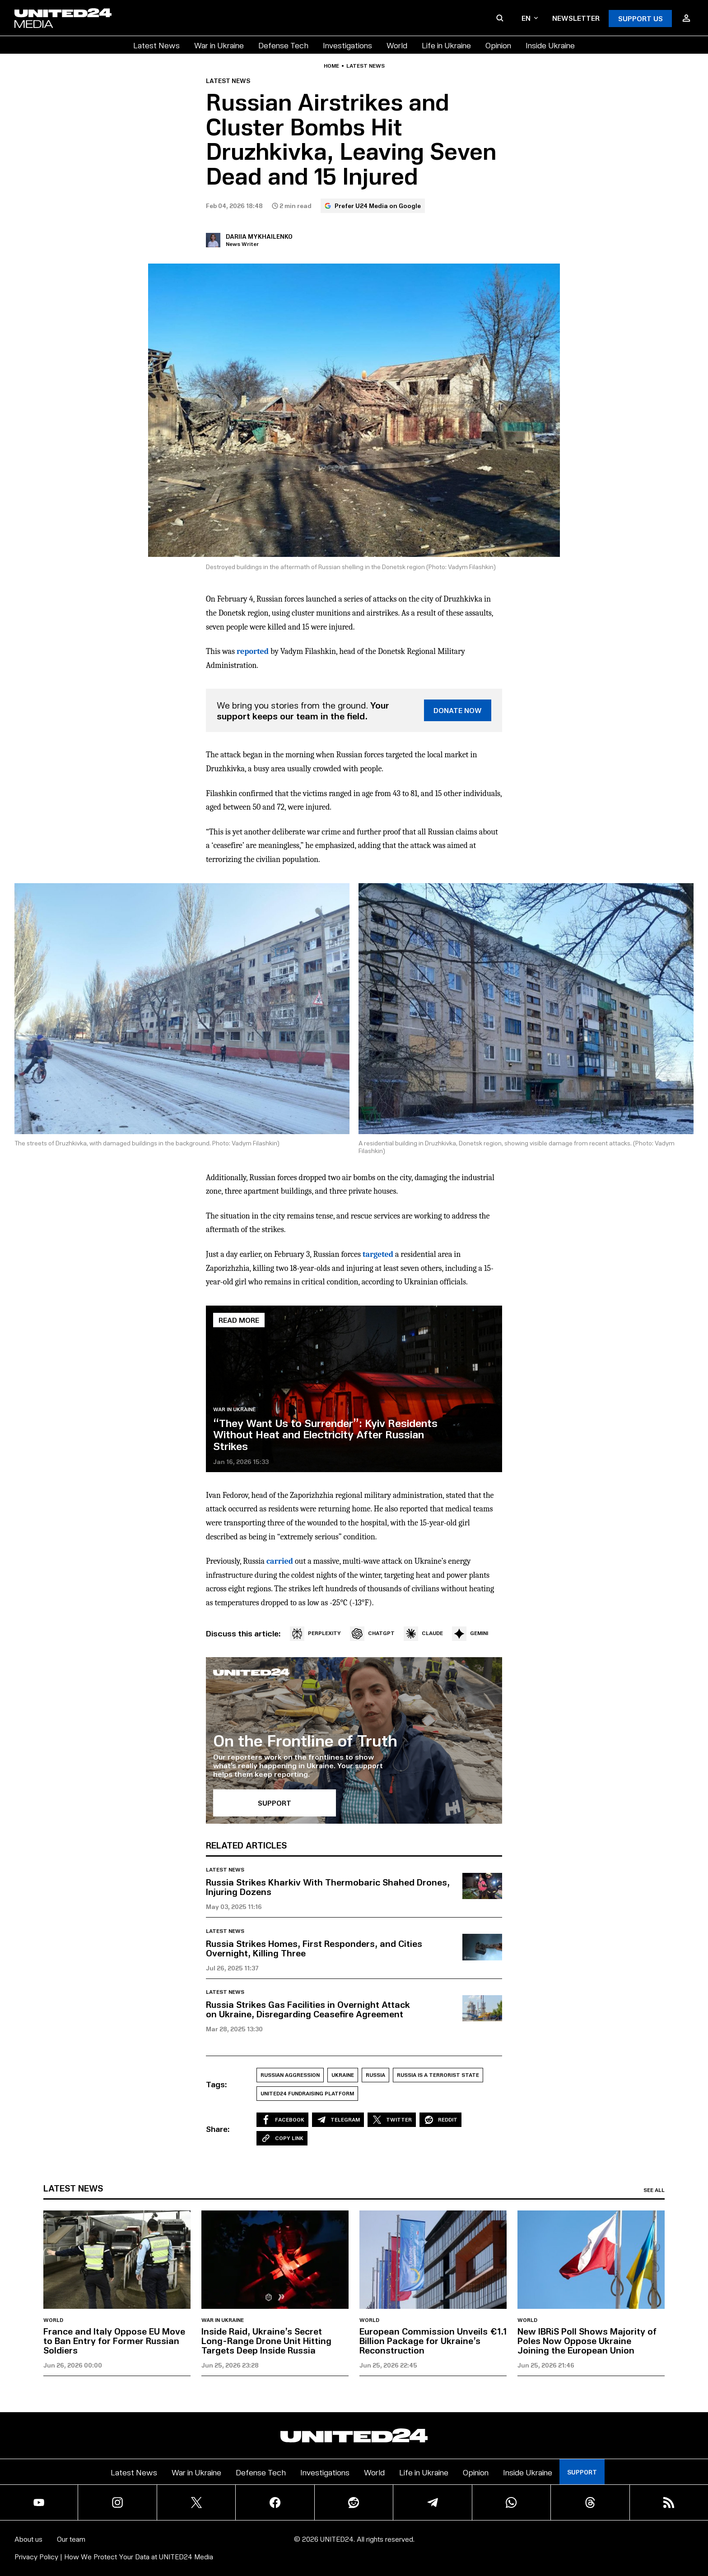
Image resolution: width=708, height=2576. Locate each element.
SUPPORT (274, 1803)
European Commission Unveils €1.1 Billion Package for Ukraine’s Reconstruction (433, 2340)
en (530, 18)
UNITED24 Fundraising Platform (307, 2093)
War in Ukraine (219, 45)
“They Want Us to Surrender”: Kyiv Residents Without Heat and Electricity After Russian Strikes (325, 1434)
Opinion (498, 45)
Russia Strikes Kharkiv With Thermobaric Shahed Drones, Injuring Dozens (328, 1887)
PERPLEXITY (315, 1633)
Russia (375, 2075)
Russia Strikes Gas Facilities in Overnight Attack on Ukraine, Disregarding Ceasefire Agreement (308, 2009)
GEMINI (470, 1633)
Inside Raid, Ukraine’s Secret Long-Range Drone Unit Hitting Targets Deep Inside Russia (266, 2340)
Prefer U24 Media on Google (373, 205)
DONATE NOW (457, 710)
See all (654, 2190)
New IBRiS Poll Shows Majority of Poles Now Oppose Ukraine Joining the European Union (587, 2340)
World (397, 45)
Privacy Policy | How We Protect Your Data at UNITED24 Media (113, 2556)
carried (279, 1561)
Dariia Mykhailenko (259, 236)
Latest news (365, 66)
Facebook (282, 2119)
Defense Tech (283, 45)
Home (331, 66)
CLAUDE (423, 1633)
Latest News (156, 45)
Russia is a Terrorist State (438, 2075)
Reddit (440, 2119)
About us (28, 2539)
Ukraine (342, 2075)
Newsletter (576, 18)
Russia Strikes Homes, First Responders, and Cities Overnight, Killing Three (314, 1948)
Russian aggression (290, 2075)
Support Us (640, 18)
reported (253, 651)
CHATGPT (372, 1633)
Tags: (216, 2084)
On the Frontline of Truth (305, 1739)
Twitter (392, 2119)
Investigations (347, 45)
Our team (71, 2539)
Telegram (338, 2119)
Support (582, 2472)
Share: (218, 2129)
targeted (378, 1254)
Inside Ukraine (550, 45)
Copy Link (282, 2138)
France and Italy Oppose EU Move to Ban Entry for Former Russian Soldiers (114, 2340)
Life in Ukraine (446, 45)
